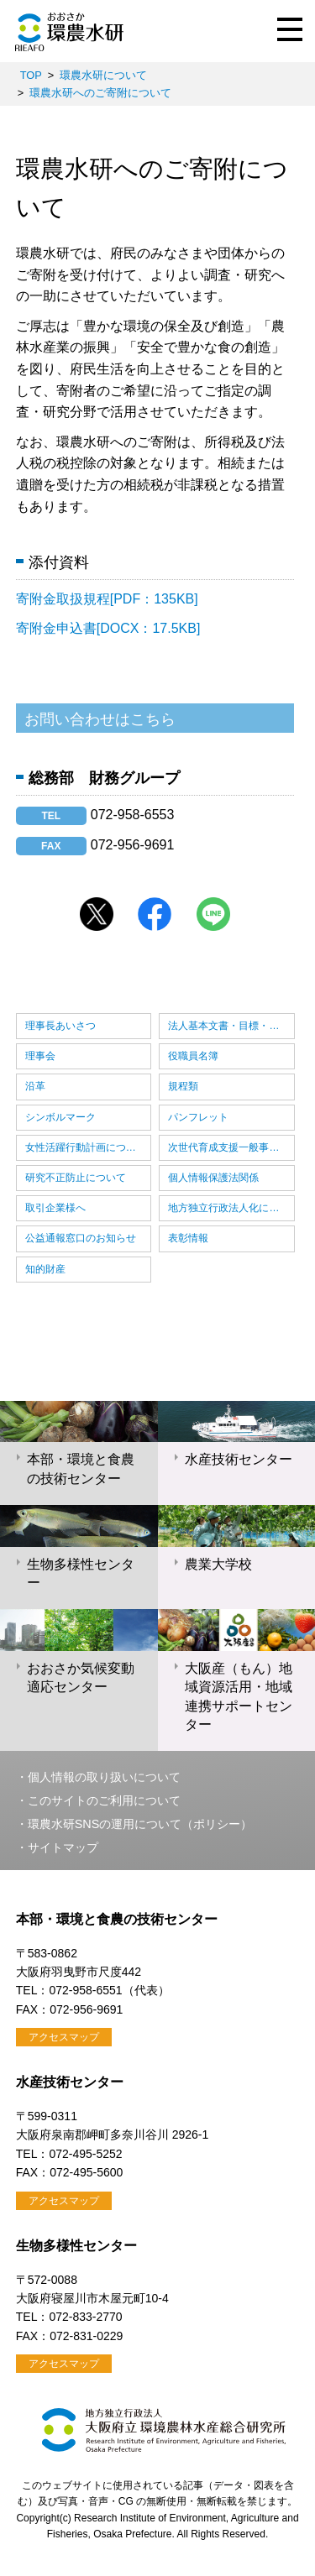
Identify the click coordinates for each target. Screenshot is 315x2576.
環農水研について (103, 75)
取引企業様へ (55, 1208)
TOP (31, 75)
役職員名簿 (193, 1056)
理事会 (40, 1056)
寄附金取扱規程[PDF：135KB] (107, 599)
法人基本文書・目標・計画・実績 (231, 1026)
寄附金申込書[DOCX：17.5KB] (108, 628)
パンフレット (198, 1117)
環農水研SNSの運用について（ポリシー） (140, 1824)
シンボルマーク (60, 1117)
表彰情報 (188, 1238)
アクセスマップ (64, 2037)
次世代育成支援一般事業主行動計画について (231, 1147)
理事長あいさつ (60, 1026)
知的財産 (45, 1269)
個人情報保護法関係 (213, 1177)
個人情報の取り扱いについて (104, 1777)
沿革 (35, 1086)
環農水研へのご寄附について (100, 92)
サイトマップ (63, 1847)
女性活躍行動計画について (85, 1147)
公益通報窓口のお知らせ (80, 1238)
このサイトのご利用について (104, 1800)
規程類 (183, 1086)
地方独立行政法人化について (231, 1208)
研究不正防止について (75, 1177)
